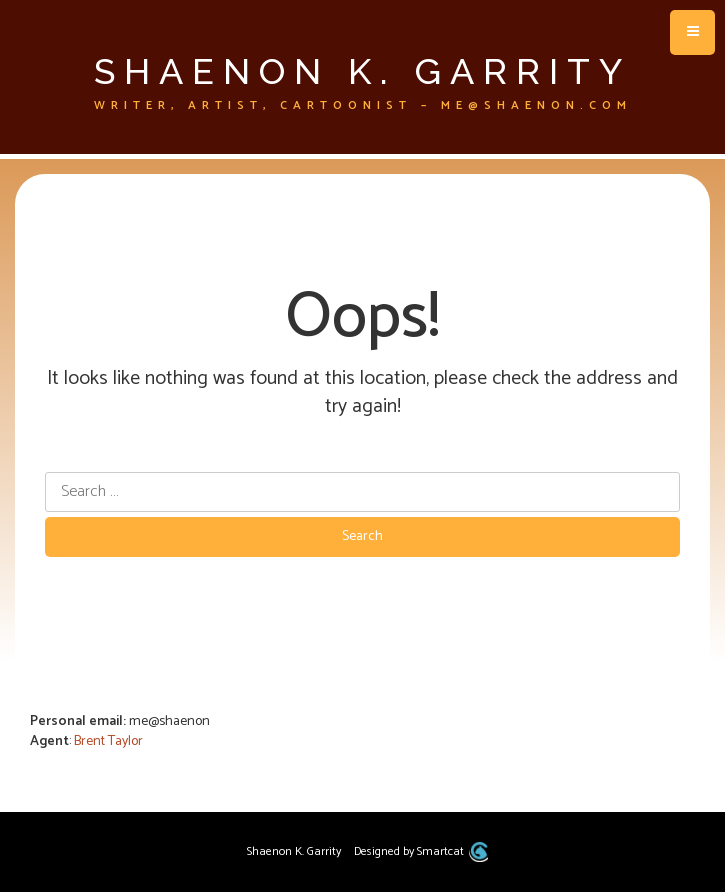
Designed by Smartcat (420, 851)
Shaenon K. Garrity (362, 71)
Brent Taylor (108, 741)
